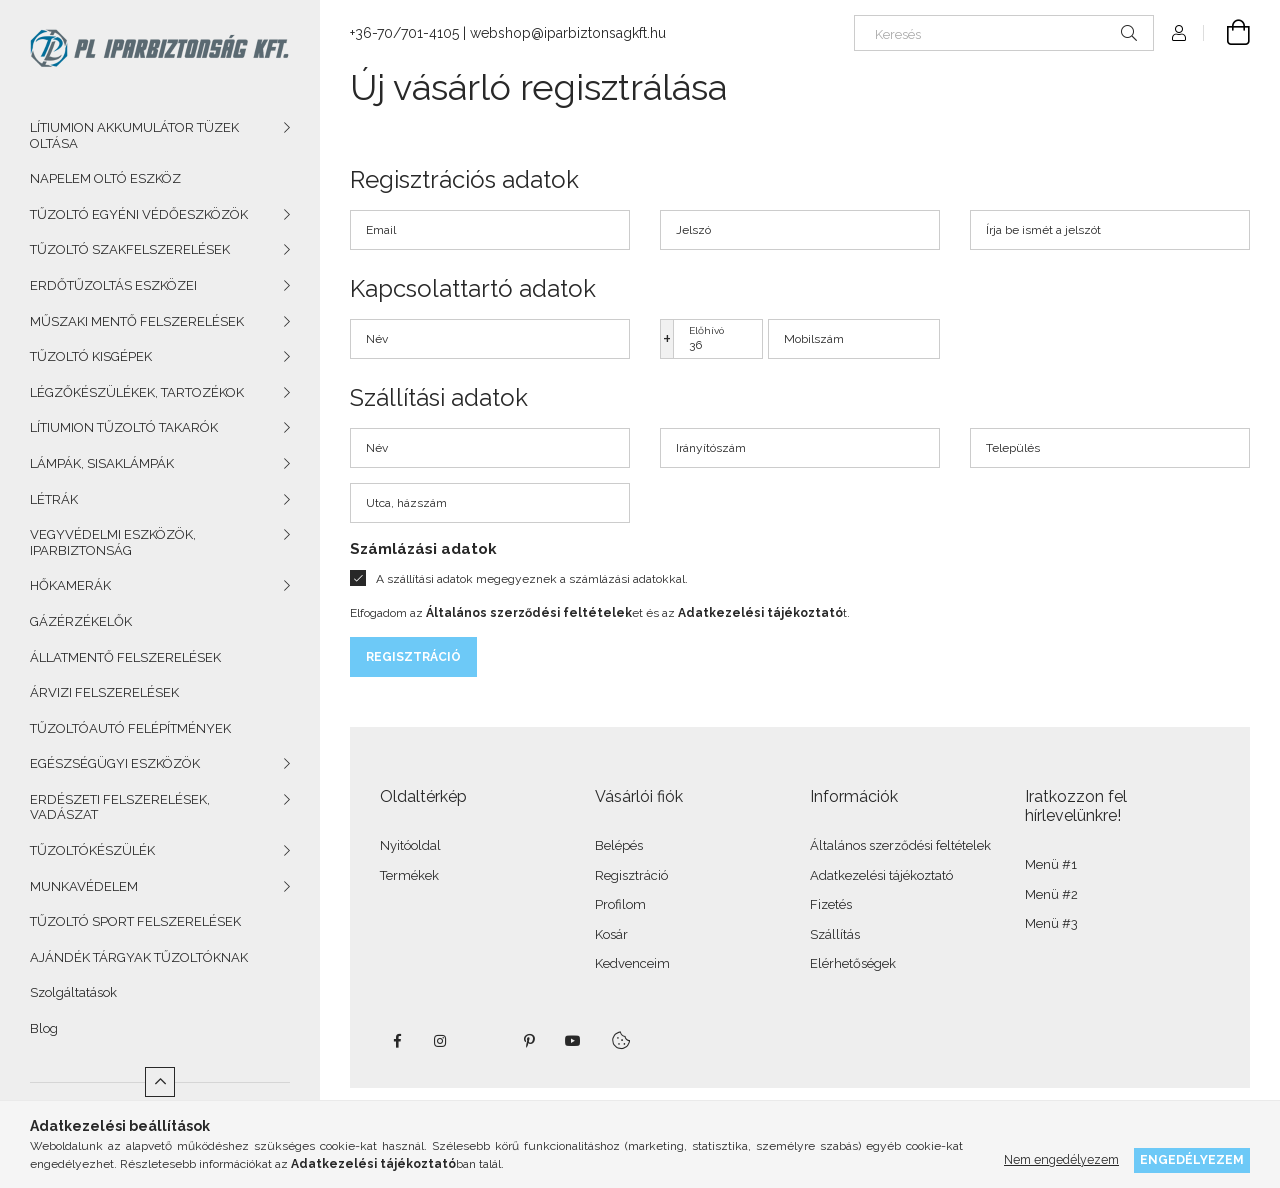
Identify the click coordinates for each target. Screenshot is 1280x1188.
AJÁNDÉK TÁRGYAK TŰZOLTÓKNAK (139, 957)
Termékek (409, 875)
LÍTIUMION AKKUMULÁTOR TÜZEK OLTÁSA (134, 135)
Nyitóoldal (410, 845)
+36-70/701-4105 (404, 33)
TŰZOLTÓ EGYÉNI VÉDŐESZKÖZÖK (139, 214)
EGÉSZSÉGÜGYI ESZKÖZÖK (115, 763)
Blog (44, 1028)
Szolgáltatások (73, 992)
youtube (573, 1041)
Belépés (619, 845)
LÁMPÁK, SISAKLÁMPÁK (102, 463)
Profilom (620, 904)
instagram (441, 1041)
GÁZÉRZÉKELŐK (81, 621)
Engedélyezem (1192, 1159)
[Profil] (1179, 33)
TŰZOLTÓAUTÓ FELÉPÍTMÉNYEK (130, 728)
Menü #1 (1051, 864)
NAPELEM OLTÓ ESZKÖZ (105, 178)
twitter (485, 1041)
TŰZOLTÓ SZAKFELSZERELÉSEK (130, 249)
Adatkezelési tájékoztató (881, 875)
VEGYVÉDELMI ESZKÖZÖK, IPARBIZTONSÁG (113, 542)
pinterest (529, 1041)
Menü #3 (1051, 923)
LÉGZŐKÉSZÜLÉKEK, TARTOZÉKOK (137, 392)
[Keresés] (1004, 33)
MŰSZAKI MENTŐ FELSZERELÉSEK (137, 321)
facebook (397, 1041)
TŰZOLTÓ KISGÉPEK (91, 356)
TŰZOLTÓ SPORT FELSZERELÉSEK (135, 921)
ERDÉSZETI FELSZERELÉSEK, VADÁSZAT (120, 807)
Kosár (611, 934)
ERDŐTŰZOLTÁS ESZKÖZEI (113, 285)
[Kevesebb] (160, 1082)
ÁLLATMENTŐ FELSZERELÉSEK (125, 657)
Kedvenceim (632, 963)
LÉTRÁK (54, 499)
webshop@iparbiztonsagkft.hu (568, 33)
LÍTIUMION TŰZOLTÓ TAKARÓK (124, 427)
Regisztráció (413, 657)
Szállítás (835, 934)
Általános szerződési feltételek (900, 845)
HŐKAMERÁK (70, 585)
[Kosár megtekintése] (1227, 33)
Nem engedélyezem (1061, 1159)
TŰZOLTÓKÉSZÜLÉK (92, 850)
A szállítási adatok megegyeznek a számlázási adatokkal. (532, 579)
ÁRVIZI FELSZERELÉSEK (104, 692)
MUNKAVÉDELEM (84, 886)
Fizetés (831, 904)
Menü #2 (1051, 894)
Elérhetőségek (853, 963)
